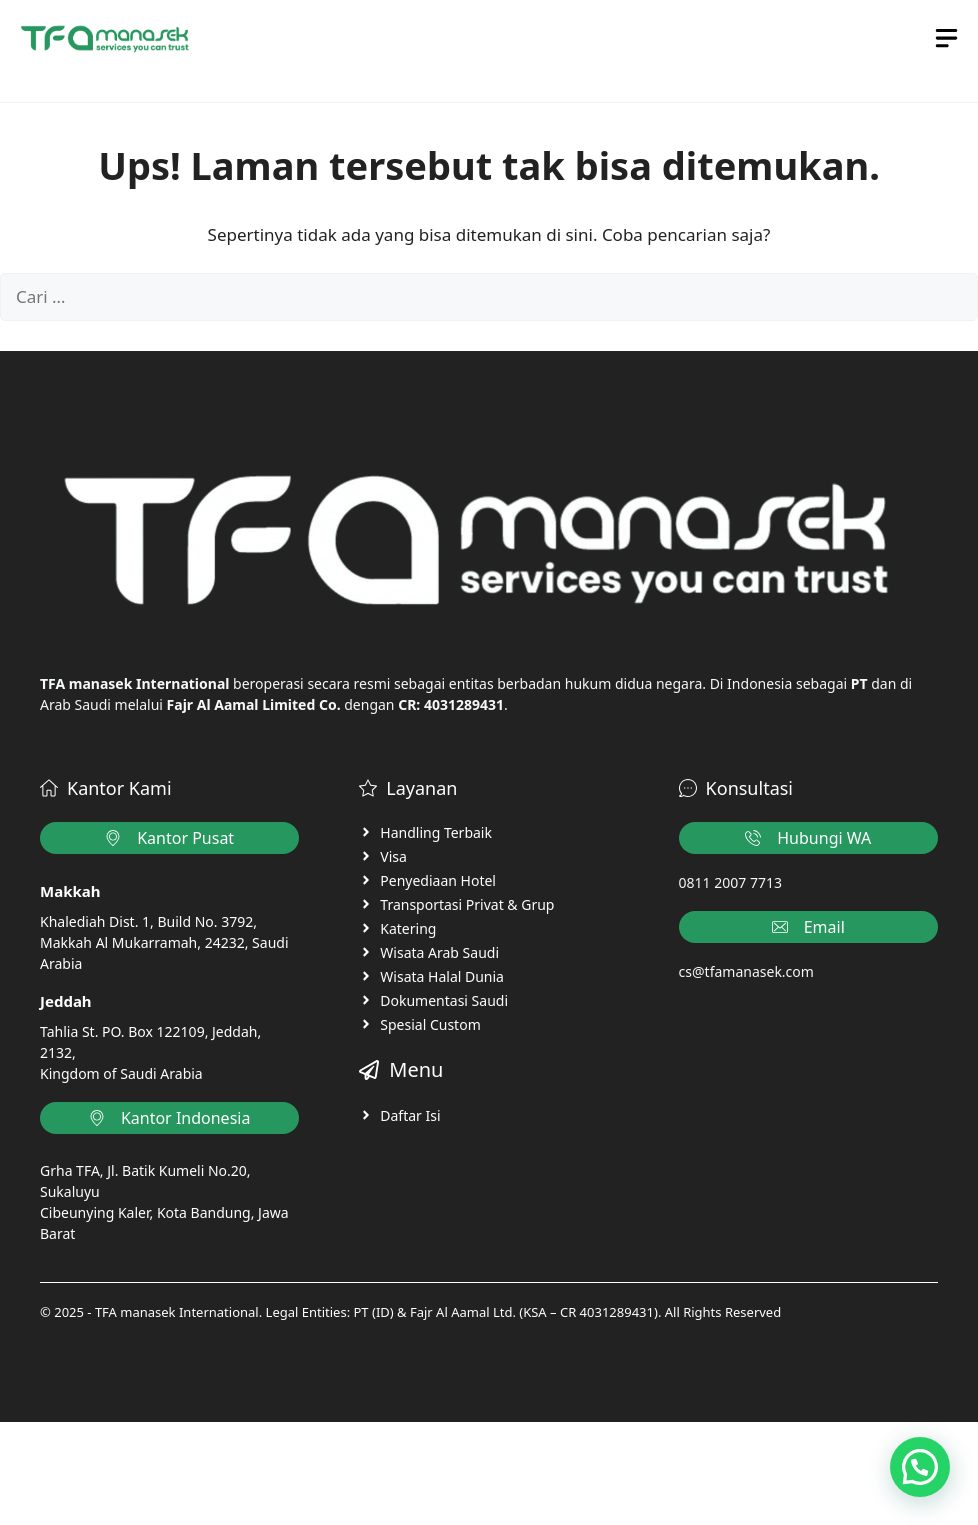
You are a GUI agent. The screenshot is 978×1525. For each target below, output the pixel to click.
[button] (920, 1467)
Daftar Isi (410, 1115)
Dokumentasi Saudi (444, 1000)
